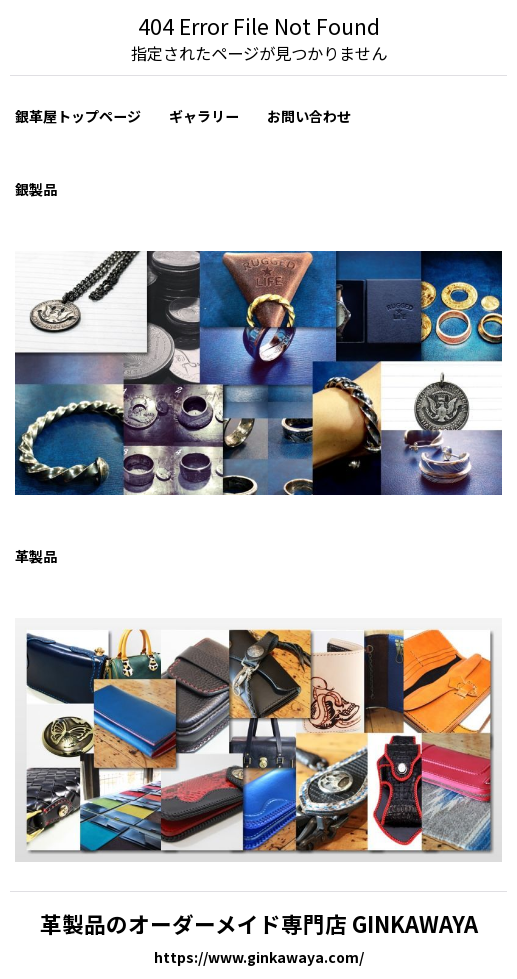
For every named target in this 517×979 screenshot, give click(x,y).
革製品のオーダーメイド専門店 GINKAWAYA (259, 923)
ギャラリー (204, 116)
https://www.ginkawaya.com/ (259, 957)
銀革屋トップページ (78, 116)
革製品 (36, 556)
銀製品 (36, 189)
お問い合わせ (309, 116)
